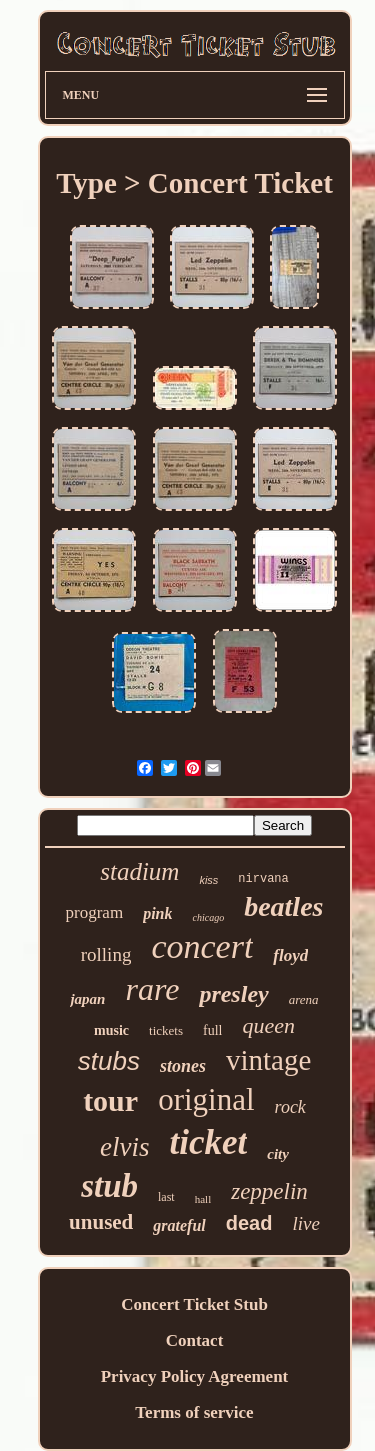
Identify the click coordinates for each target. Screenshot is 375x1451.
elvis (124, 1147)
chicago (208, 917)
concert (202, 946)
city (278, 1154)
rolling (106, 954)
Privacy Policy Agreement (195, 1376)
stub (109, 1186)
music (111, 1030)
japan (87, 999)
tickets (166, 1030)
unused (101, 1222)
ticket (209, 1142)
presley (233, 994)
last (166, 1197)
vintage (268, 1060)
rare (152, 989)
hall (203, 1199)
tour (110, 1100)
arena (304, 999)
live (305, 1223)
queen (268, 1025)
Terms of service (194, 1412)
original (206, 1099)
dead (249, 1223)
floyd (290, 955)
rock (290, 1107)
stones (183, 1066)
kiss (208, 880)
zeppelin (269, 1191)
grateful (179, 1225)
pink (157, 913)
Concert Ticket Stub (194, 1304)
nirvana (263, 879)
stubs (109, 1061)
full (212, 1030)
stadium (139, 871)
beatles (283, 906)
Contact (195, 1340)
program (95, 912)
